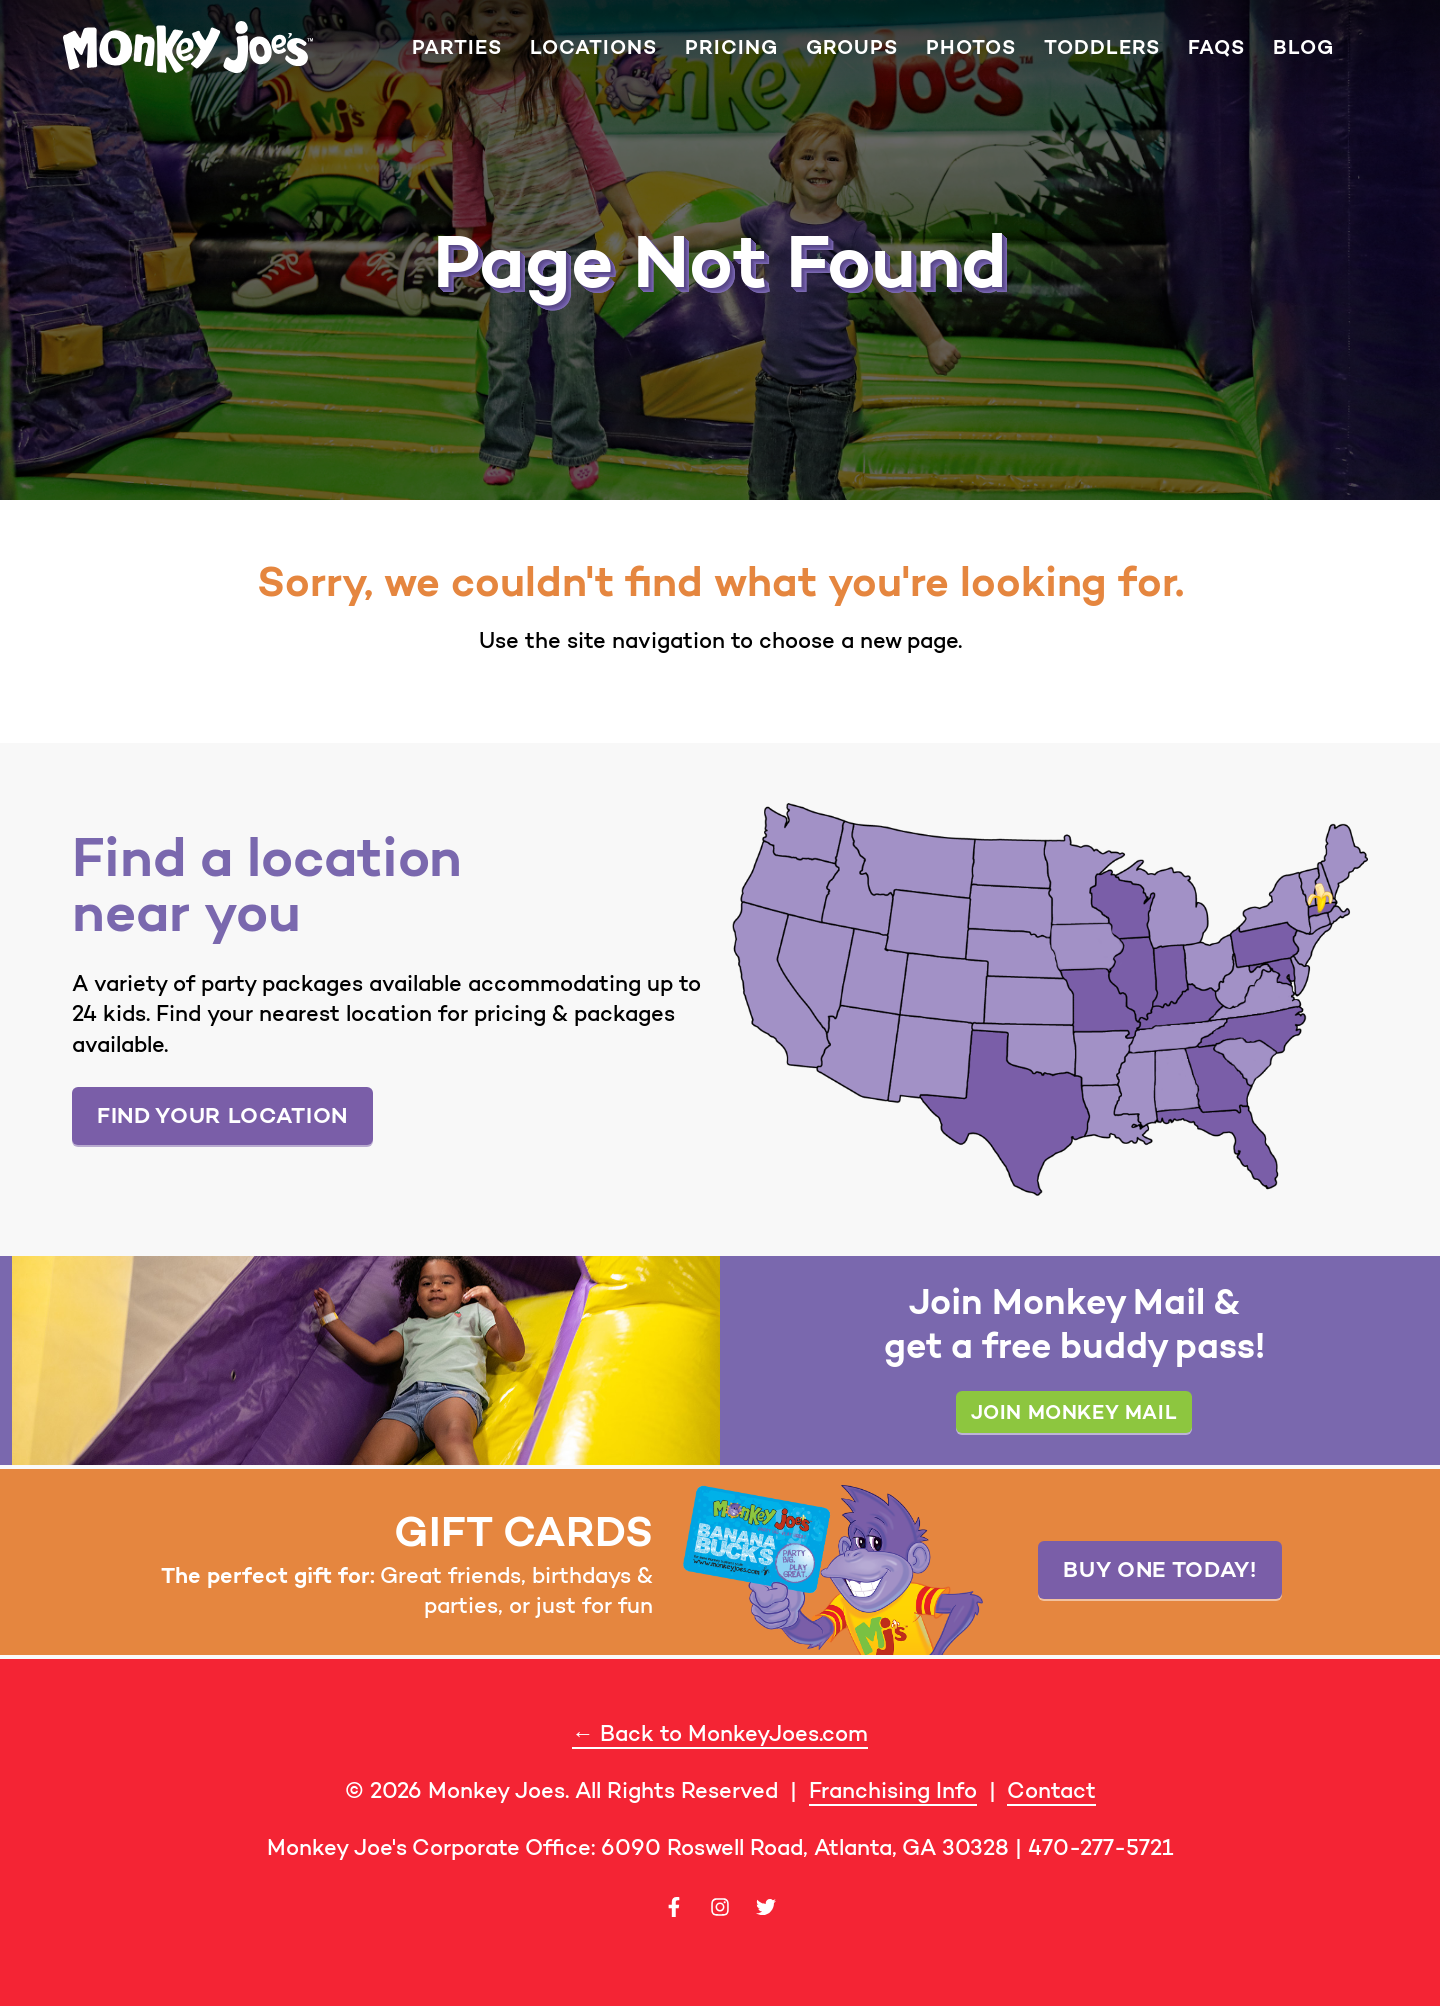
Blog (1303, 47)
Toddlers (1102, 47)
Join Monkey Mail (1074, 1411)
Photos (971, 47)
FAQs (1216, 47)
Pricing (731, 47)
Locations (593, 47)
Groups (852, 47)
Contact (1051, 1790)
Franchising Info (893, 1790)
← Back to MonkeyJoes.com (720, 1733)
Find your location (222, 1115)
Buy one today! (1159, 1569)
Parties (457, 47)
